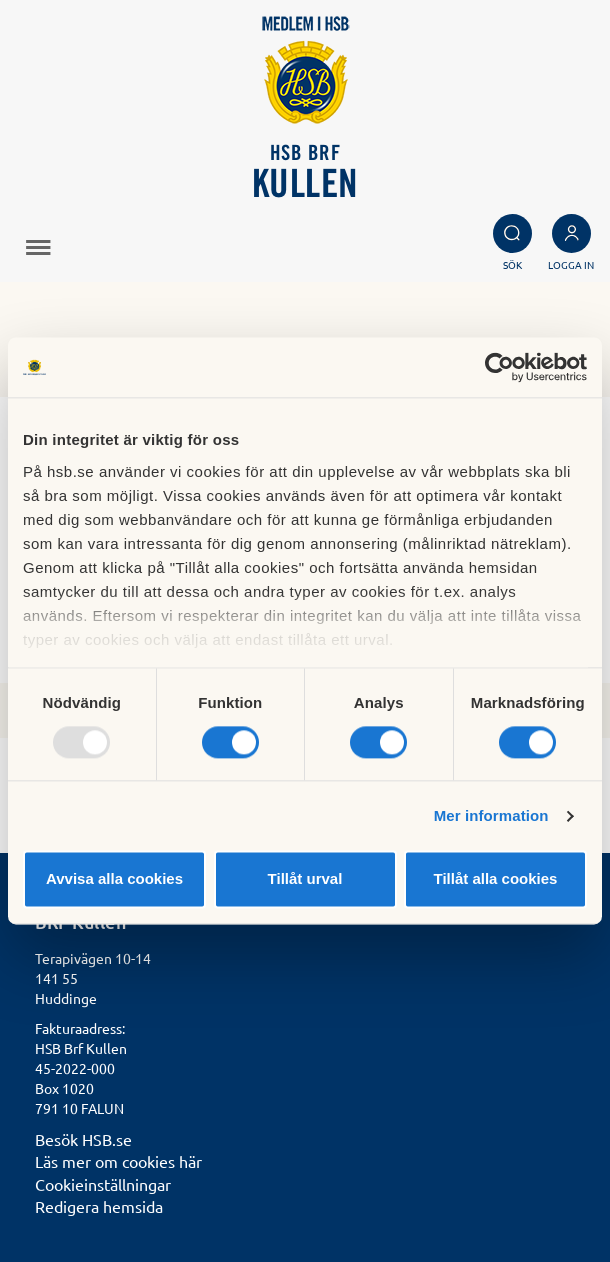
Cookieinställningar (103, 1184)
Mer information (491, 815)
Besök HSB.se (83, 1139)
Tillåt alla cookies (496, 879)
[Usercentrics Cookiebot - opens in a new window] (499, 367)
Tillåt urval (305, 879)
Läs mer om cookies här (118, 1161)
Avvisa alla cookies (114, 879)
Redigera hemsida (99, 1206)
